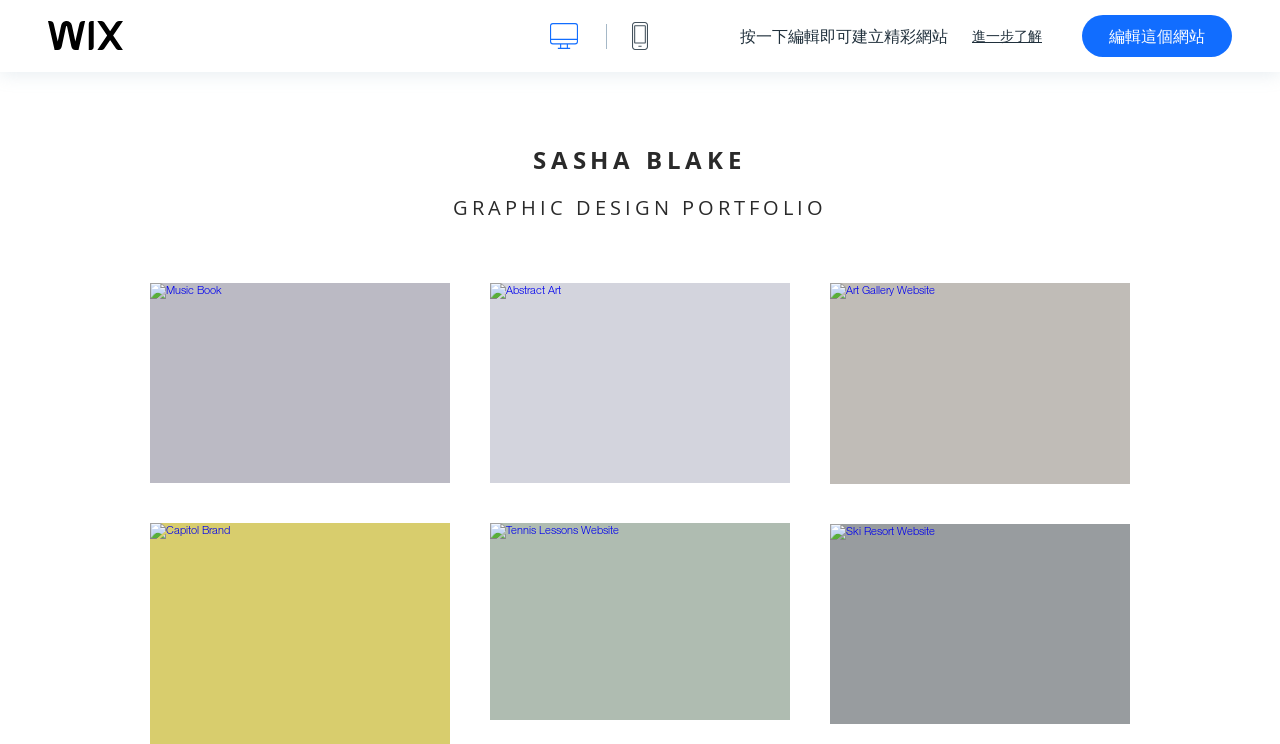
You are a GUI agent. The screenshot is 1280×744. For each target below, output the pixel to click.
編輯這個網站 (1157, 36)
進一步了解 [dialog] (1007, 36)
